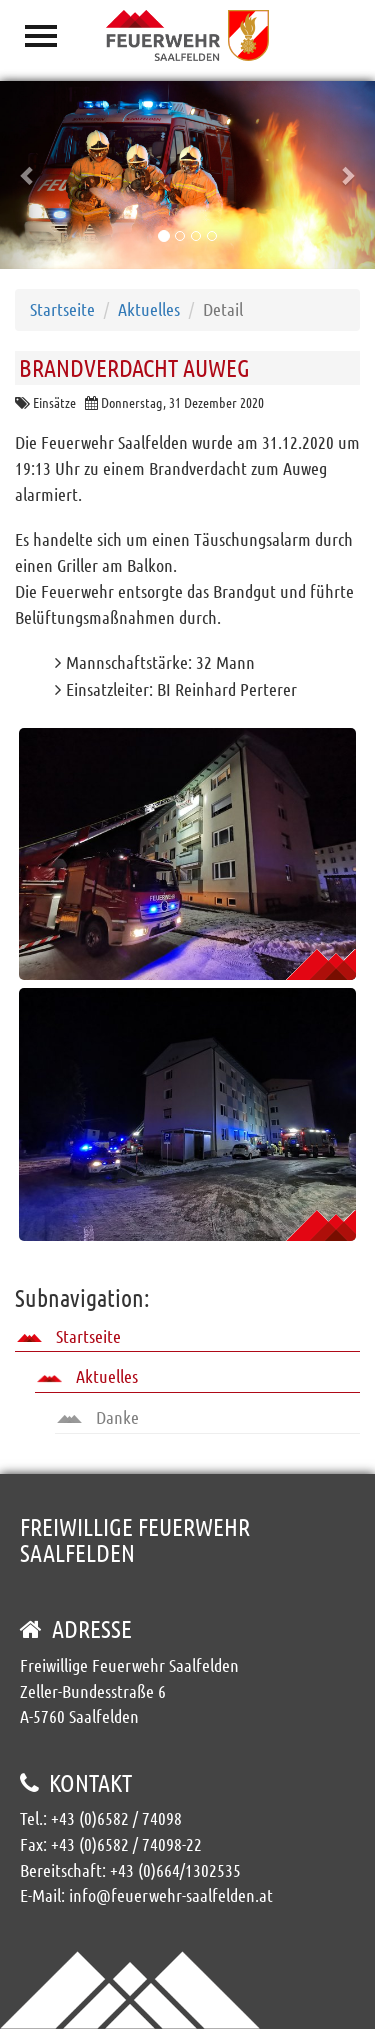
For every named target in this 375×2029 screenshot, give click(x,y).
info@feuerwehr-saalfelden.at (171, 1895)
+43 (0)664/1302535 (175, 1870)
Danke (98, 1417)
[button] (28, 175)
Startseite (62, 309)
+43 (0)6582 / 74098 (116, 1818)
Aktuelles (149, 309)
